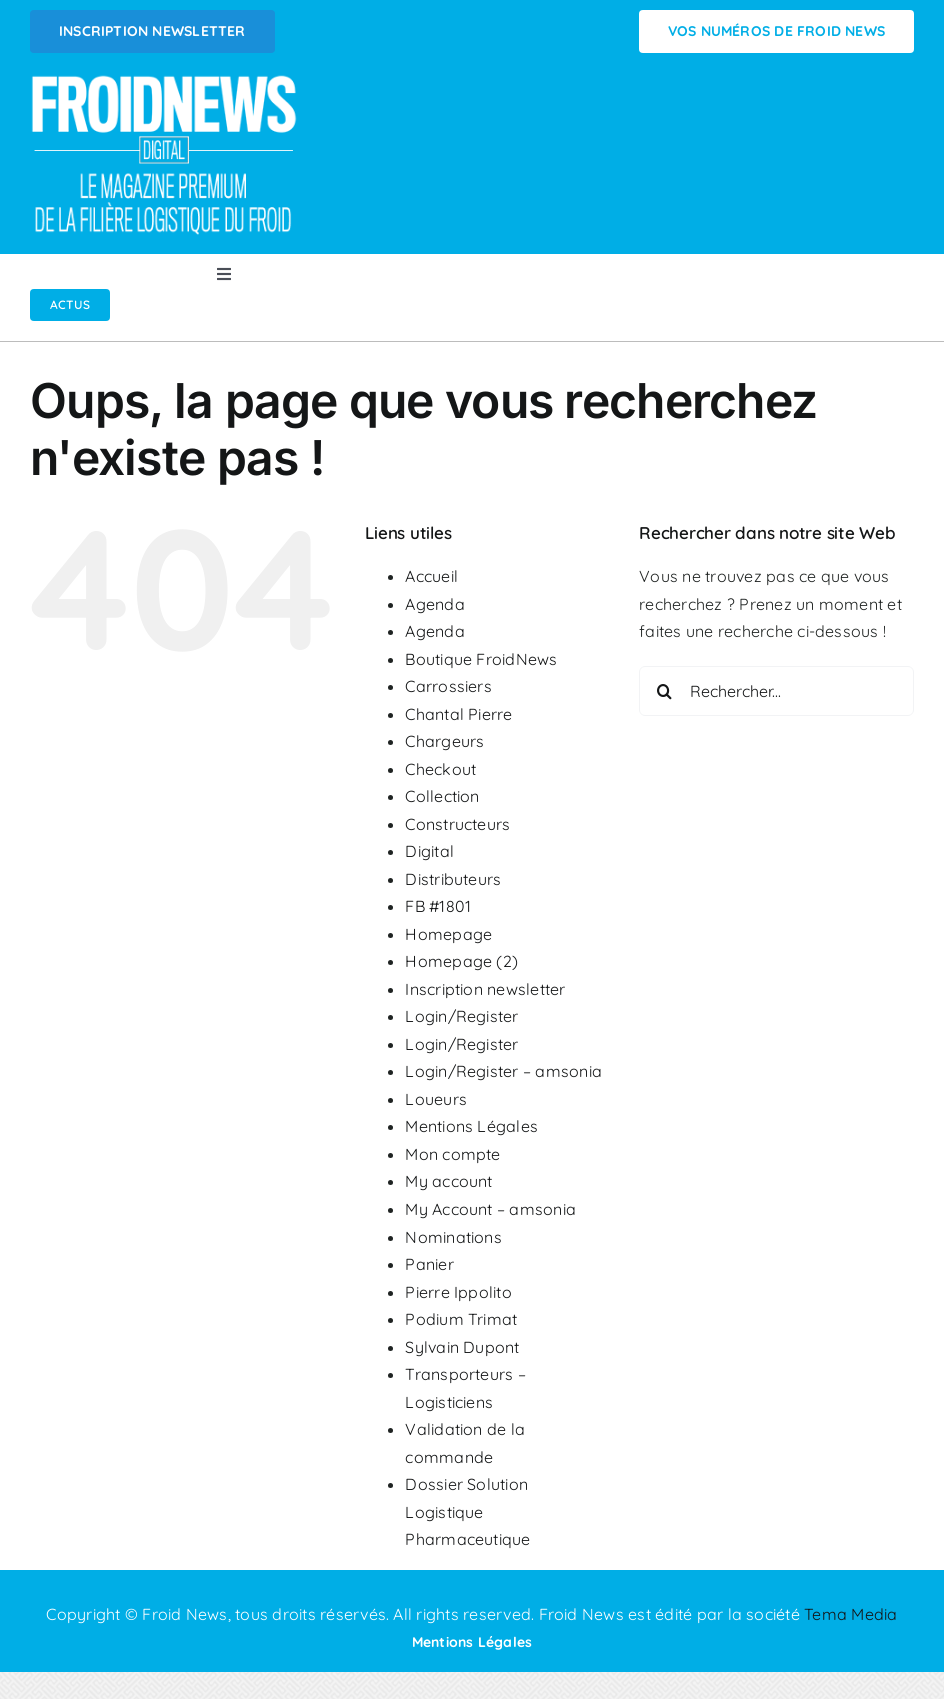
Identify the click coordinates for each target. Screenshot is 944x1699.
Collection (442, 796)
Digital (429, 851)
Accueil (431, 576)
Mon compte (452, 1154)
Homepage (448, 934)
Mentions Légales (471, 1126)
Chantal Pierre (458, 714)
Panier (429, 1264)
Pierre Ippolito (458, 1292)
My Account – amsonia (490, 1209)
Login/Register (461, 1016)
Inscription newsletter (485, 989)
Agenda (434, 604)
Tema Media (850, 1614)
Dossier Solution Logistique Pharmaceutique (467, 1511)
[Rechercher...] (776, 691)
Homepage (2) (461, 961)
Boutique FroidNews (481, 659)
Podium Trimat (461, 1319)
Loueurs (436, 1099)
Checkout (440, 769)
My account (448, 1181)
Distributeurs (453, 879)
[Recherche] (664, 691)
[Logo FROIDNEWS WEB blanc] (165, 81)
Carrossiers (448, 686)
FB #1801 (438, 906)
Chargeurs (444, 741)
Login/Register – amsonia (503, 1071)
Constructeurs (457, 824)
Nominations (453, 1237)
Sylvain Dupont (462, 1347)
